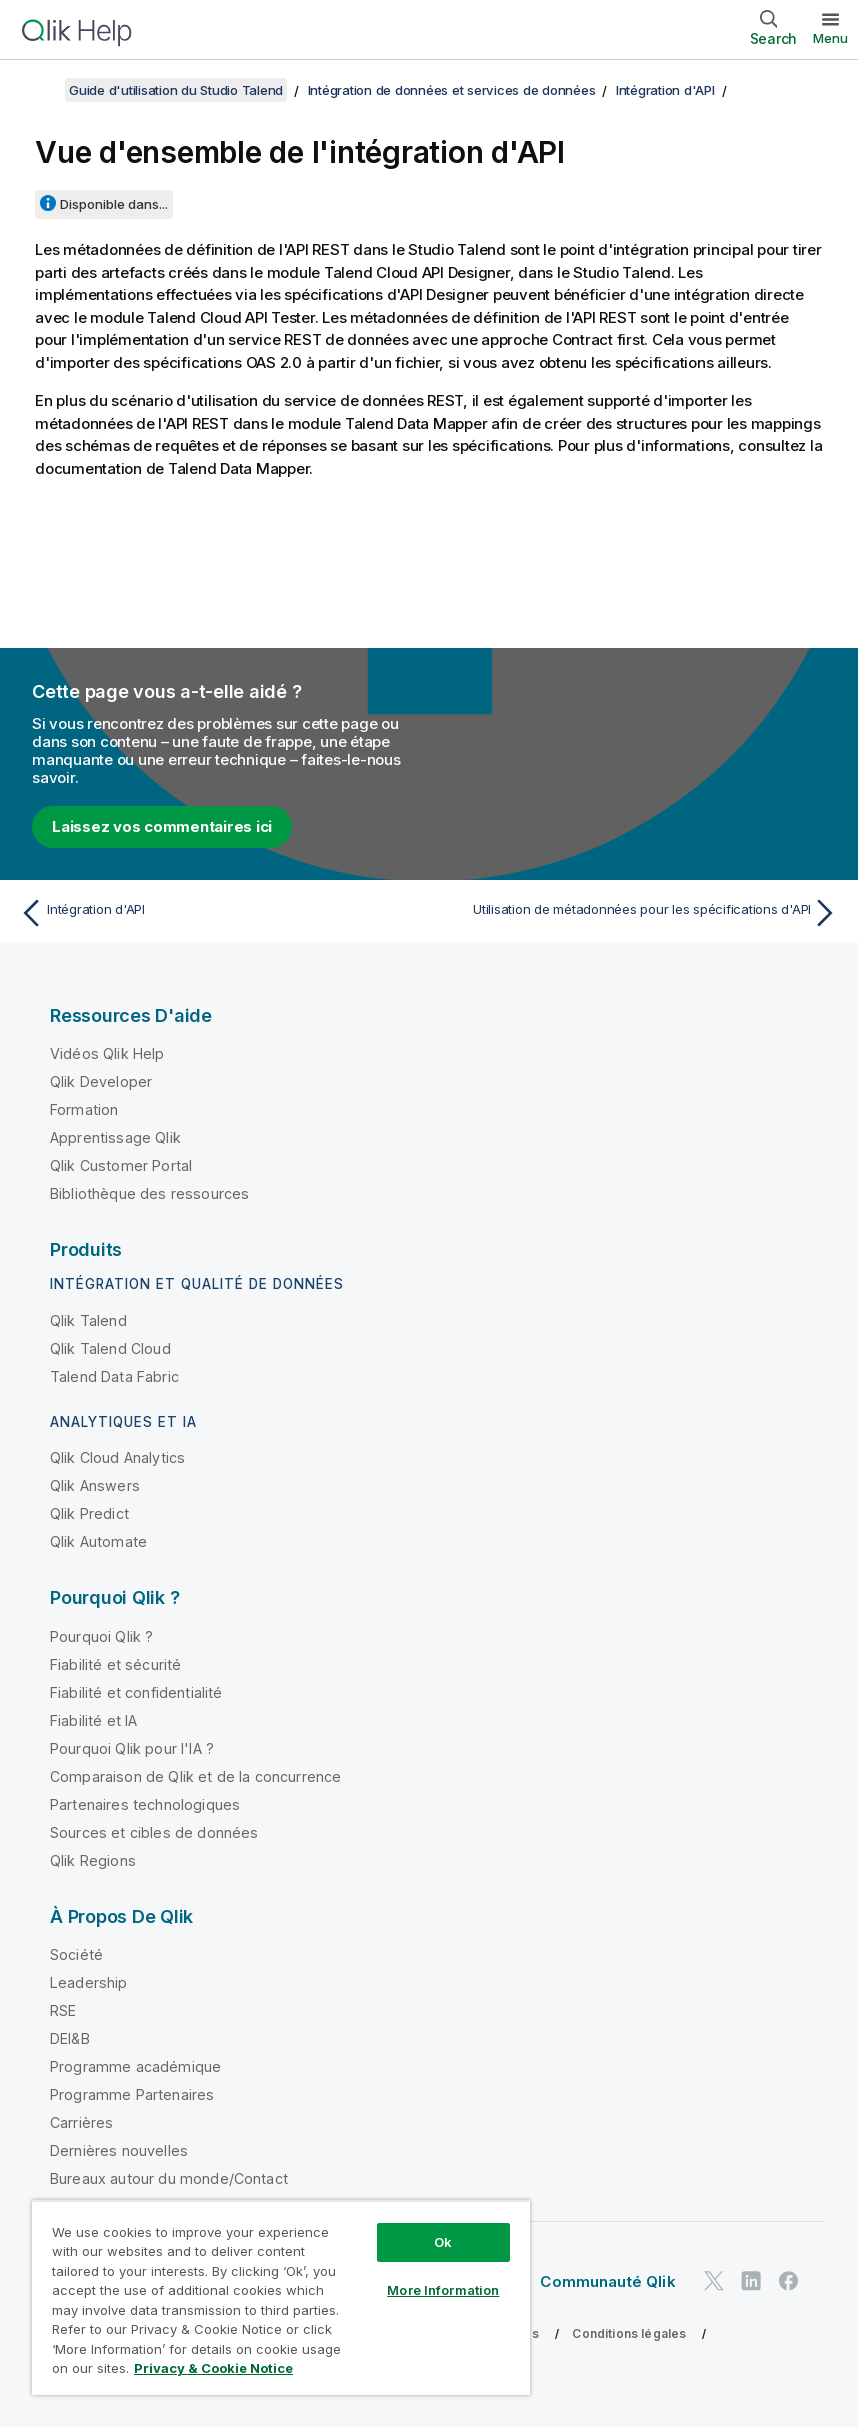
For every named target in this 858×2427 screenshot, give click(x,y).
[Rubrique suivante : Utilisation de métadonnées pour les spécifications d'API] (640, 913)
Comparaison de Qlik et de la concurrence (195, 1776)
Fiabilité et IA (93, 1720)
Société (76, 1954)
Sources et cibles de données (154, 1832)
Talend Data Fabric (114, 1376)
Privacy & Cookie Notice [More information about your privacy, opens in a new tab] (213, 2368)
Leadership (89, 1982)
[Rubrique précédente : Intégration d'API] (218, 913)
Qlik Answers (95, 1485)
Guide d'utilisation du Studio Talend (176, 90)
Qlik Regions (93, 1860)
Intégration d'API (665, 90)
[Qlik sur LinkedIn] (751, 2280)
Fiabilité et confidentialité (136, 1692)
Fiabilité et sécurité (115, 1664)
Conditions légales (629, 2333)
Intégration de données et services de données (452, 90)
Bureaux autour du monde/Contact (169, 2178)
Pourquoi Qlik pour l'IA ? (132, 1748)
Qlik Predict (89, 1513)
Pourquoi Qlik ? (101, 1636)
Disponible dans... (114, 204)
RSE (63, 2010)
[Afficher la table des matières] (40, 90)
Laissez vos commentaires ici (162, 826)
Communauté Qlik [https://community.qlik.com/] (607, 2281)
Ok (443, 2242)
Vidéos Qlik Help (107, 1053)
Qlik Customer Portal (121, 1165)
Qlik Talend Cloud (110, 1348)
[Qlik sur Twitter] (714, 2280)
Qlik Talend (88, 1320)
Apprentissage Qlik (115, 1137)
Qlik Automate (98, 1541)
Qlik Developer (101, 1081)
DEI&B (70, 2038)
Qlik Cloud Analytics (117, 1457)
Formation (84, 1109)
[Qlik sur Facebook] (789, 2280)
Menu (830, 38)
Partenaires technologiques (145, 1804)
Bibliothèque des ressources (149, 1193)
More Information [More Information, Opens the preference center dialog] (443, 2290)
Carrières (81, 2122)
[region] (281, 2297)
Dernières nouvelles (119, 2150)
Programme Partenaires (132, 2094)
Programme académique (135, 2066)
